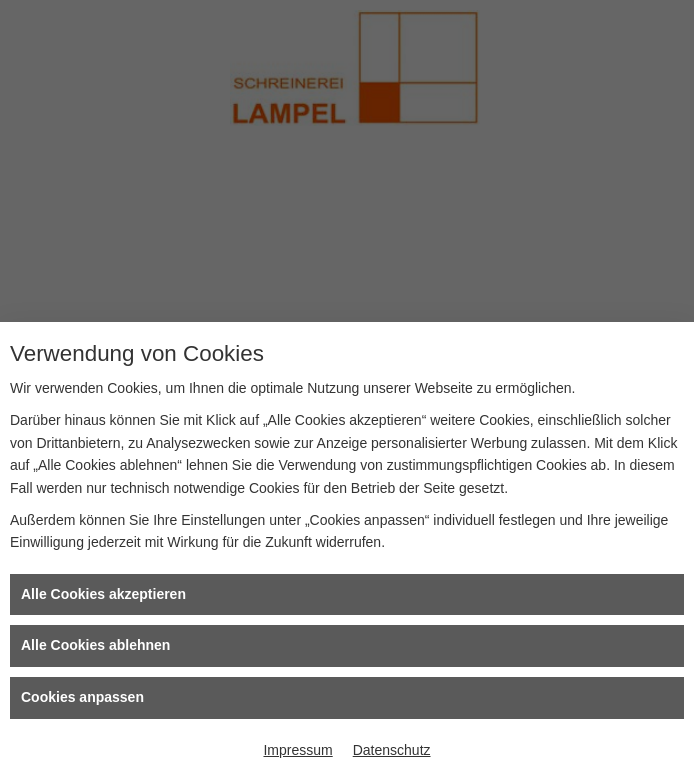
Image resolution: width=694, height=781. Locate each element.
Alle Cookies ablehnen (95, 645)
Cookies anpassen (82, 697)
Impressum (297, 750)
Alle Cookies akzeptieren (103, 594)
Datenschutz (392, 750)
